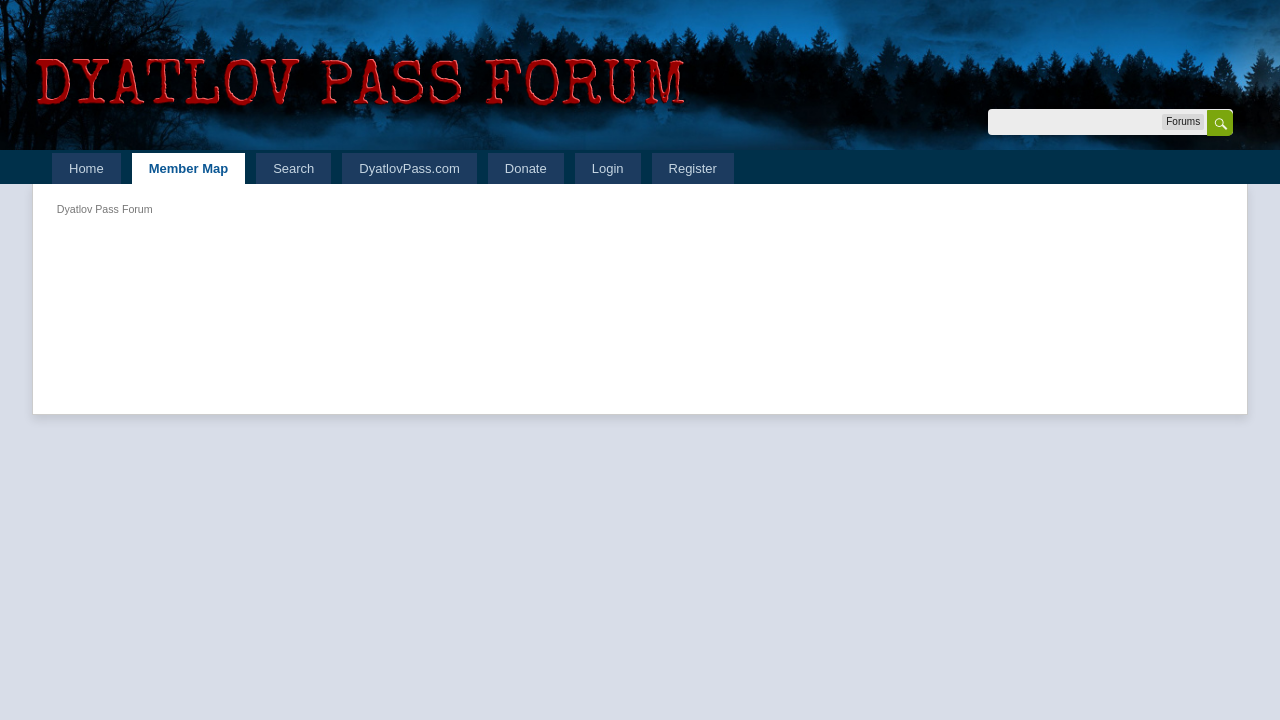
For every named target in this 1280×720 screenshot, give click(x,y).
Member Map (188, 168)
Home (86, 168)
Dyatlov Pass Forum (105, 209)
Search (293, 168)
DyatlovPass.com (409, 168)
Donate (526, 168)
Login (608, 168)
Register (693, 168)
